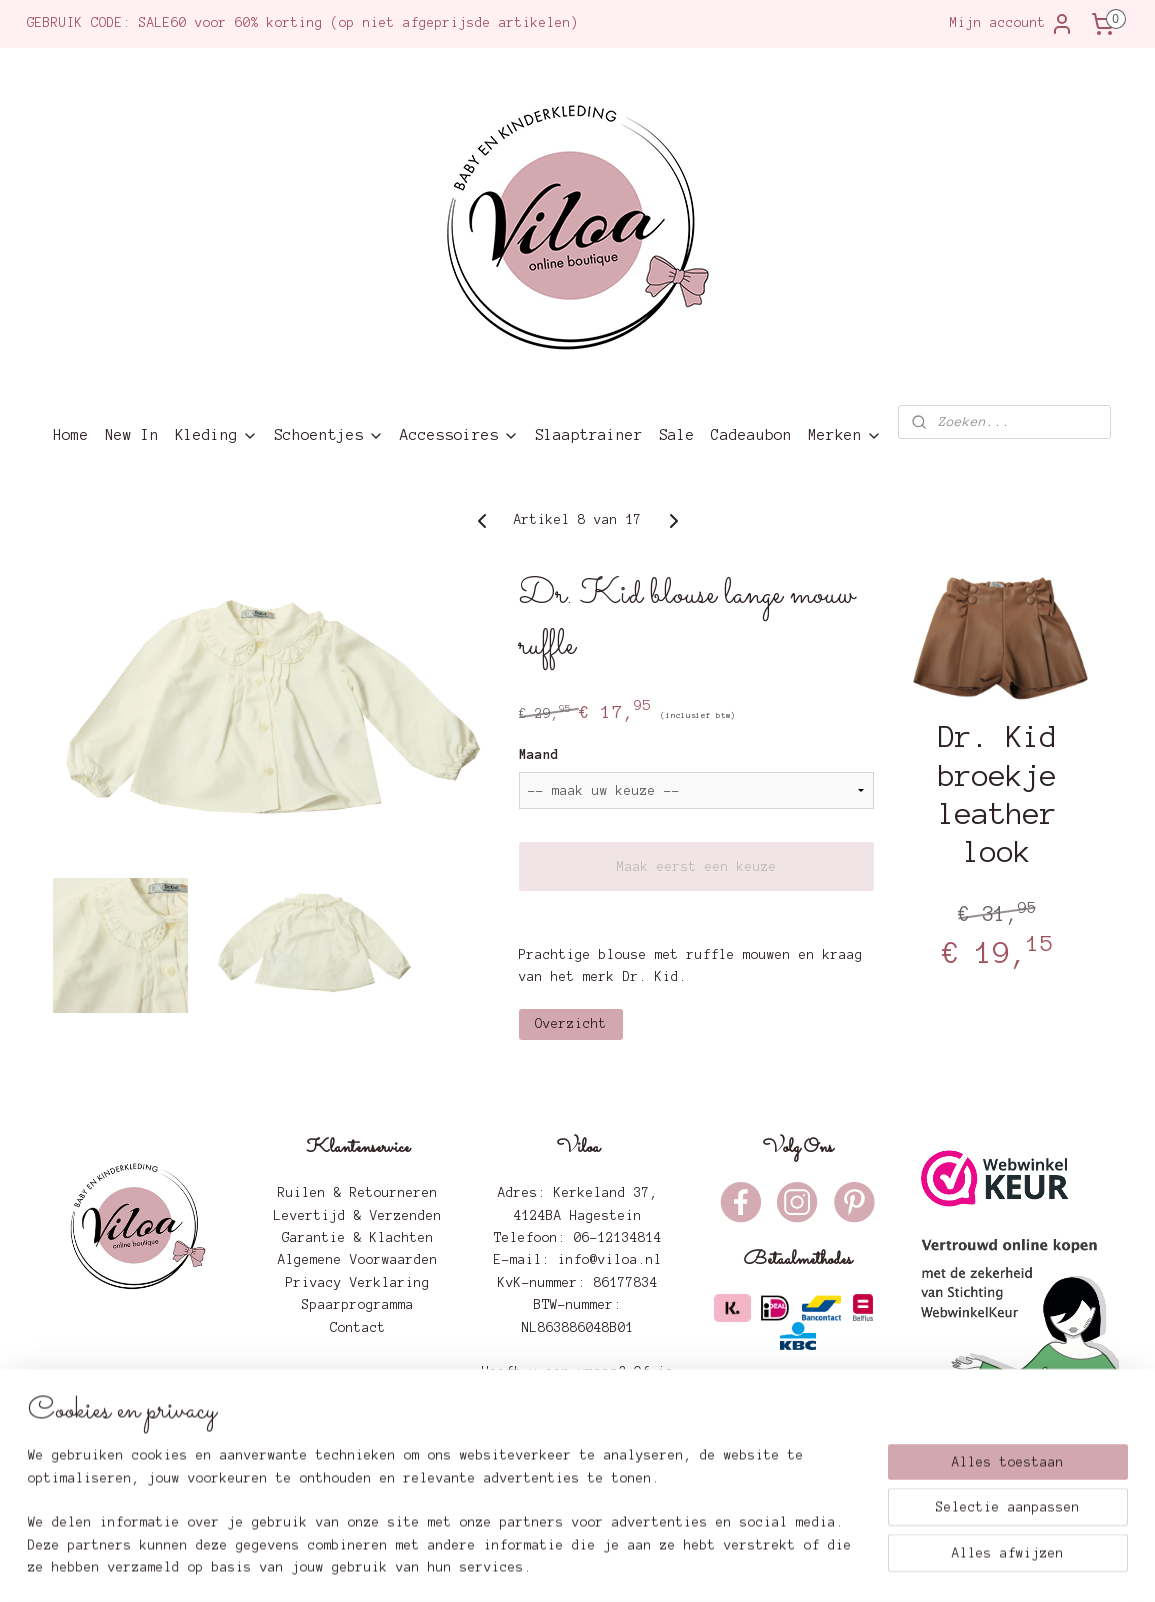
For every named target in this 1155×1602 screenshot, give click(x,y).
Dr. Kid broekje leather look (997, 794)
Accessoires (459, 435)
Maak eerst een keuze (696, 867)
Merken (845, 435)
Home (71, 435)
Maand (539, 755)
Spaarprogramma (358, 1305)
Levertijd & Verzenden (358, 1216)
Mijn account (1012, 24)
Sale (677, 435)
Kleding (216, 435)
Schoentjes (329, 435)
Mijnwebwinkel (809, 1565)
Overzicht (571, 1024)
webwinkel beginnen (632, 1565)
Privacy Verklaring (358, 1283)
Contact (358, 1328)
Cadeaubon (751, 435)
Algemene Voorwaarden (358, 1260)
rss (551, 1565)
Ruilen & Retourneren (358, 1193)
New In (132, 435)
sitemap (503, 1565)
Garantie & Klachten (358, 1238)
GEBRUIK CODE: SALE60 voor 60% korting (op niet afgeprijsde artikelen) (303, 23)
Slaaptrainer (589, 435)
